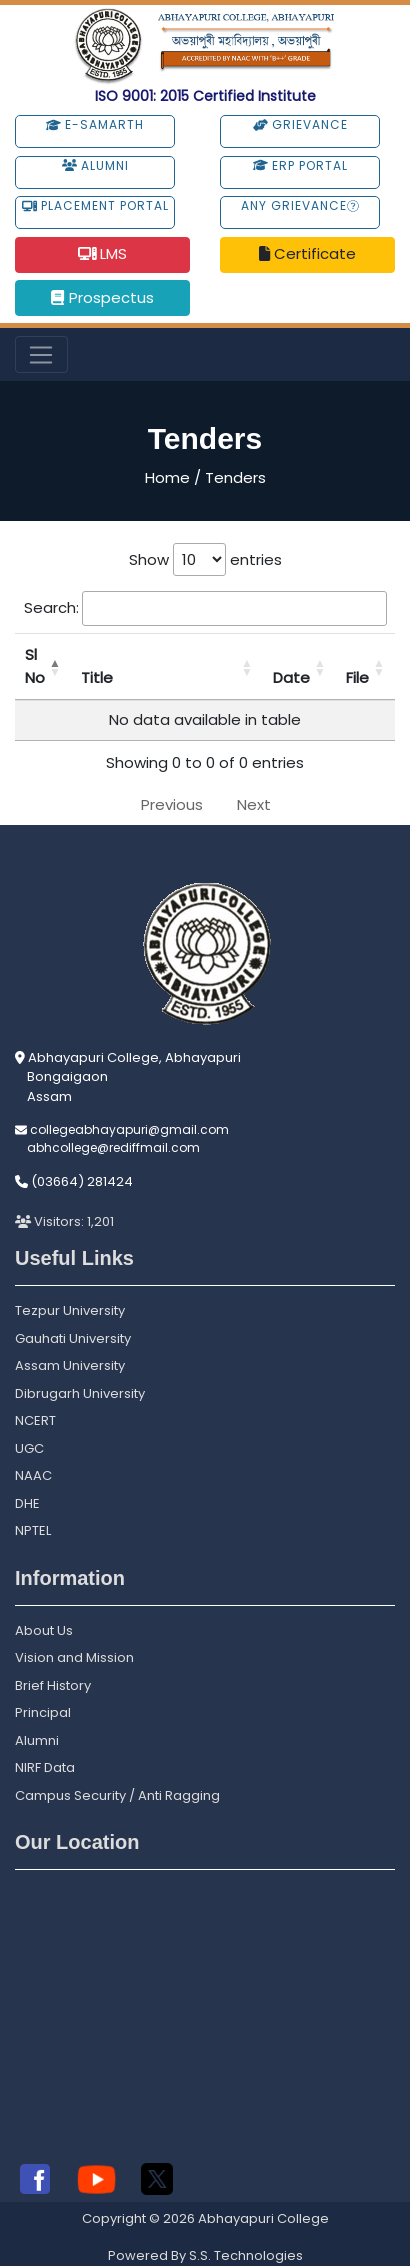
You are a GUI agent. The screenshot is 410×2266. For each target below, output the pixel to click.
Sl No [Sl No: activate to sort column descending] (35, 666)
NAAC (33, 1475)
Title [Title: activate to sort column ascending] (97, 677)
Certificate (307, 253)
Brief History (53, 1685)
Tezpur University (70, 1310)
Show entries (205, 559)
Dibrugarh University (80, 1393)
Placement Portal (95, 205)
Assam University (70, 1365)
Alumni (95, 165)
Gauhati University (73, 1338)
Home (167, 477)
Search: (205, 608)
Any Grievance (300, 205)
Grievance (300, 124)
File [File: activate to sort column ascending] (357, 677)
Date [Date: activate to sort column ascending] (291, 677)
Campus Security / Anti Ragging (117, 1795)
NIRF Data (45, 1767)
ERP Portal (300, 165)
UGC (29, 1448)
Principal (43, 1712)
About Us (44, 1630)
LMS (103, 253)
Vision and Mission (74, 1657)
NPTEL (33, 1530)
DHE (27, 1503)
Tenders (235, 477)
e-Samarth (95, 124)
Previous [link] (172, 804)
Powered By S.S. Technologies (205, 2255)
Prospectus (102, 297)
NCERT (35, 1420)
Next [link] (254, 804)
